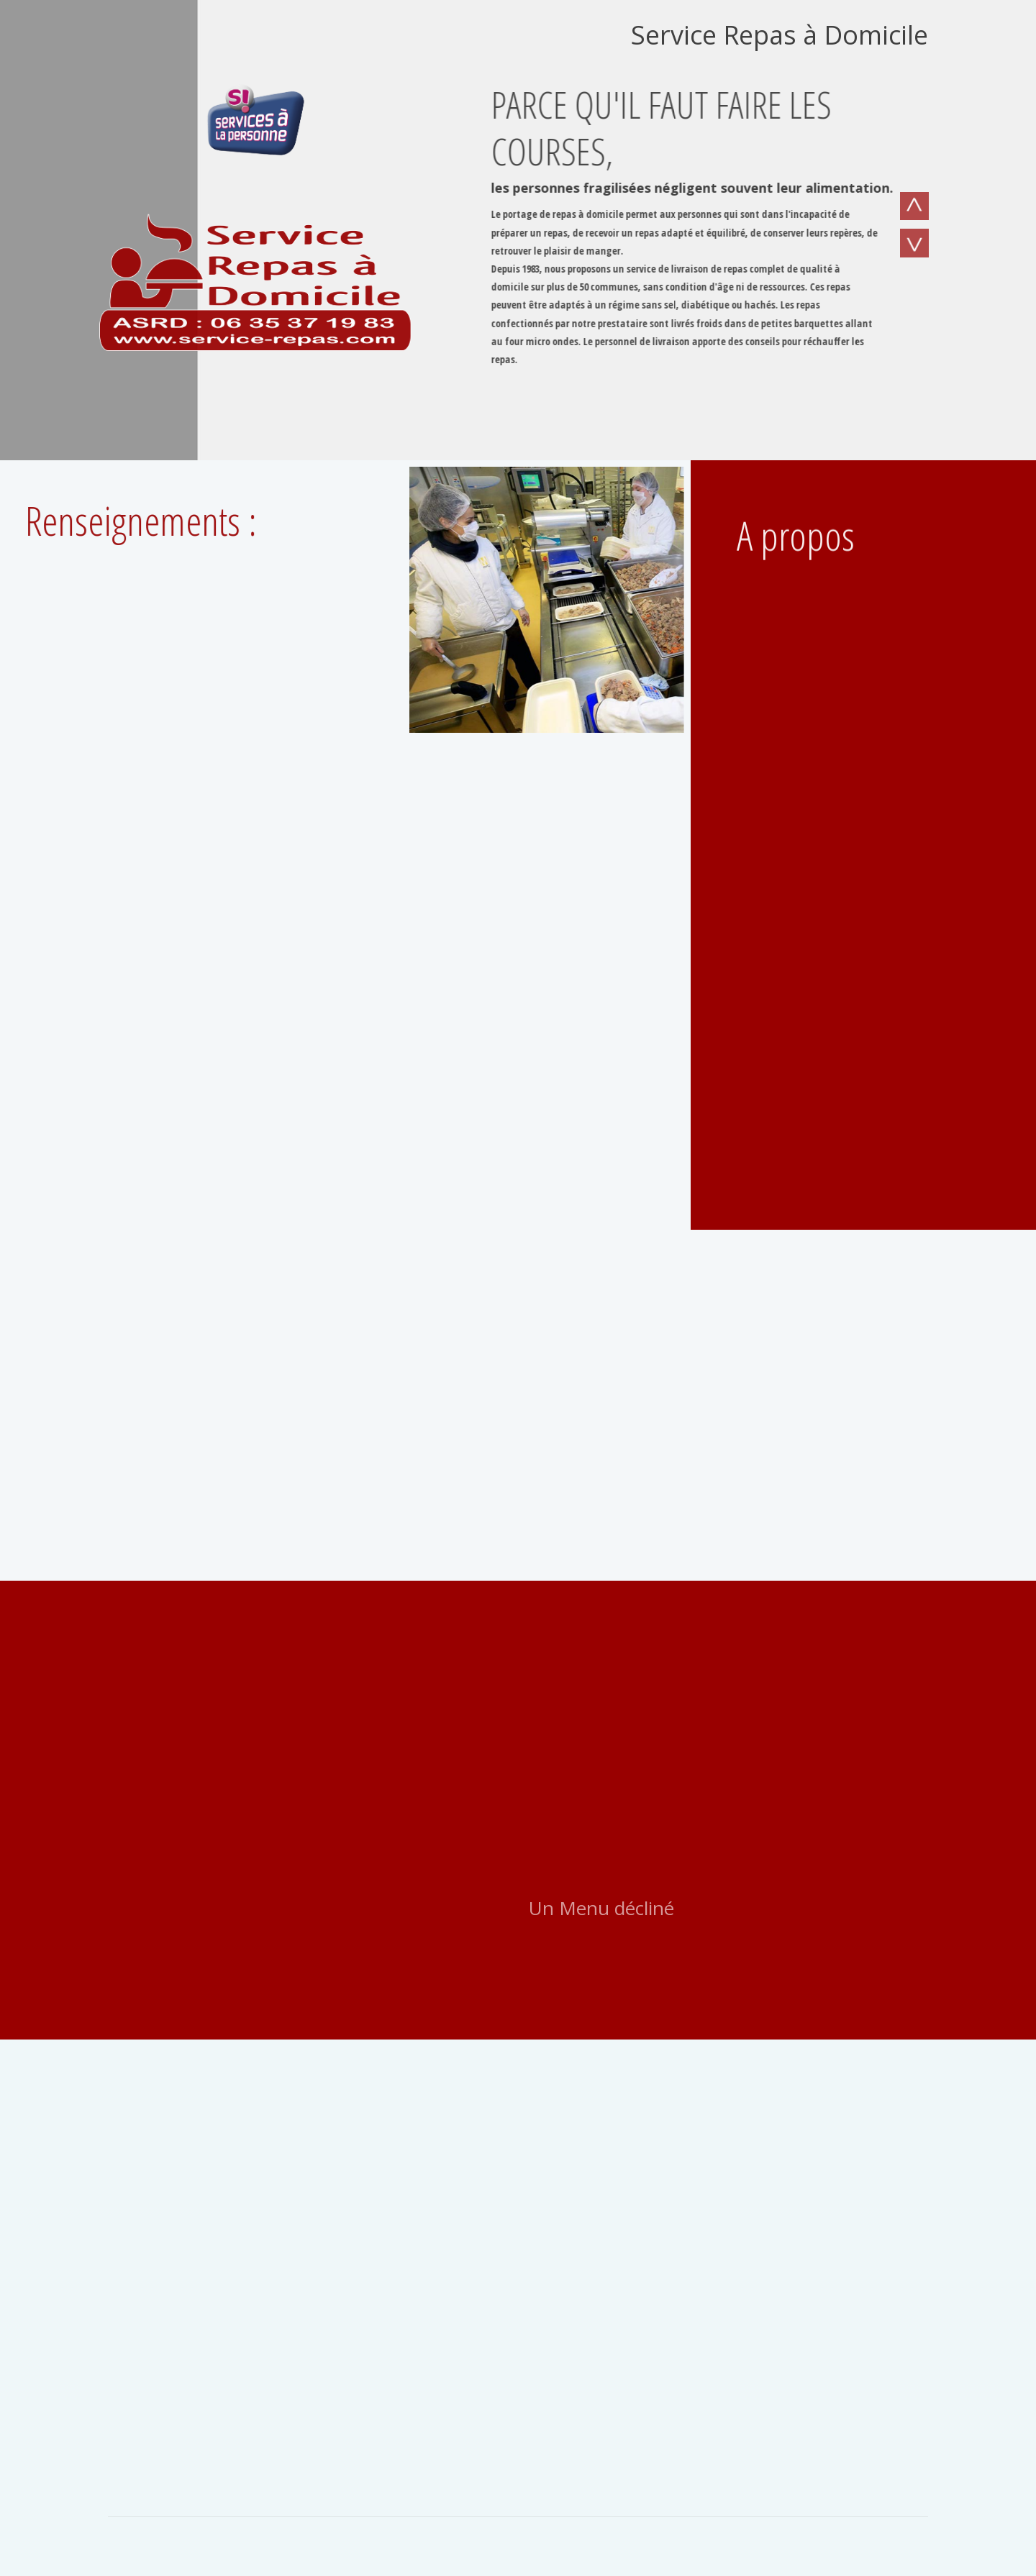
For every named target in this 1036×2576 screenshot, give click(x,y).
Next (913, 247)
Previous (913, 210)
